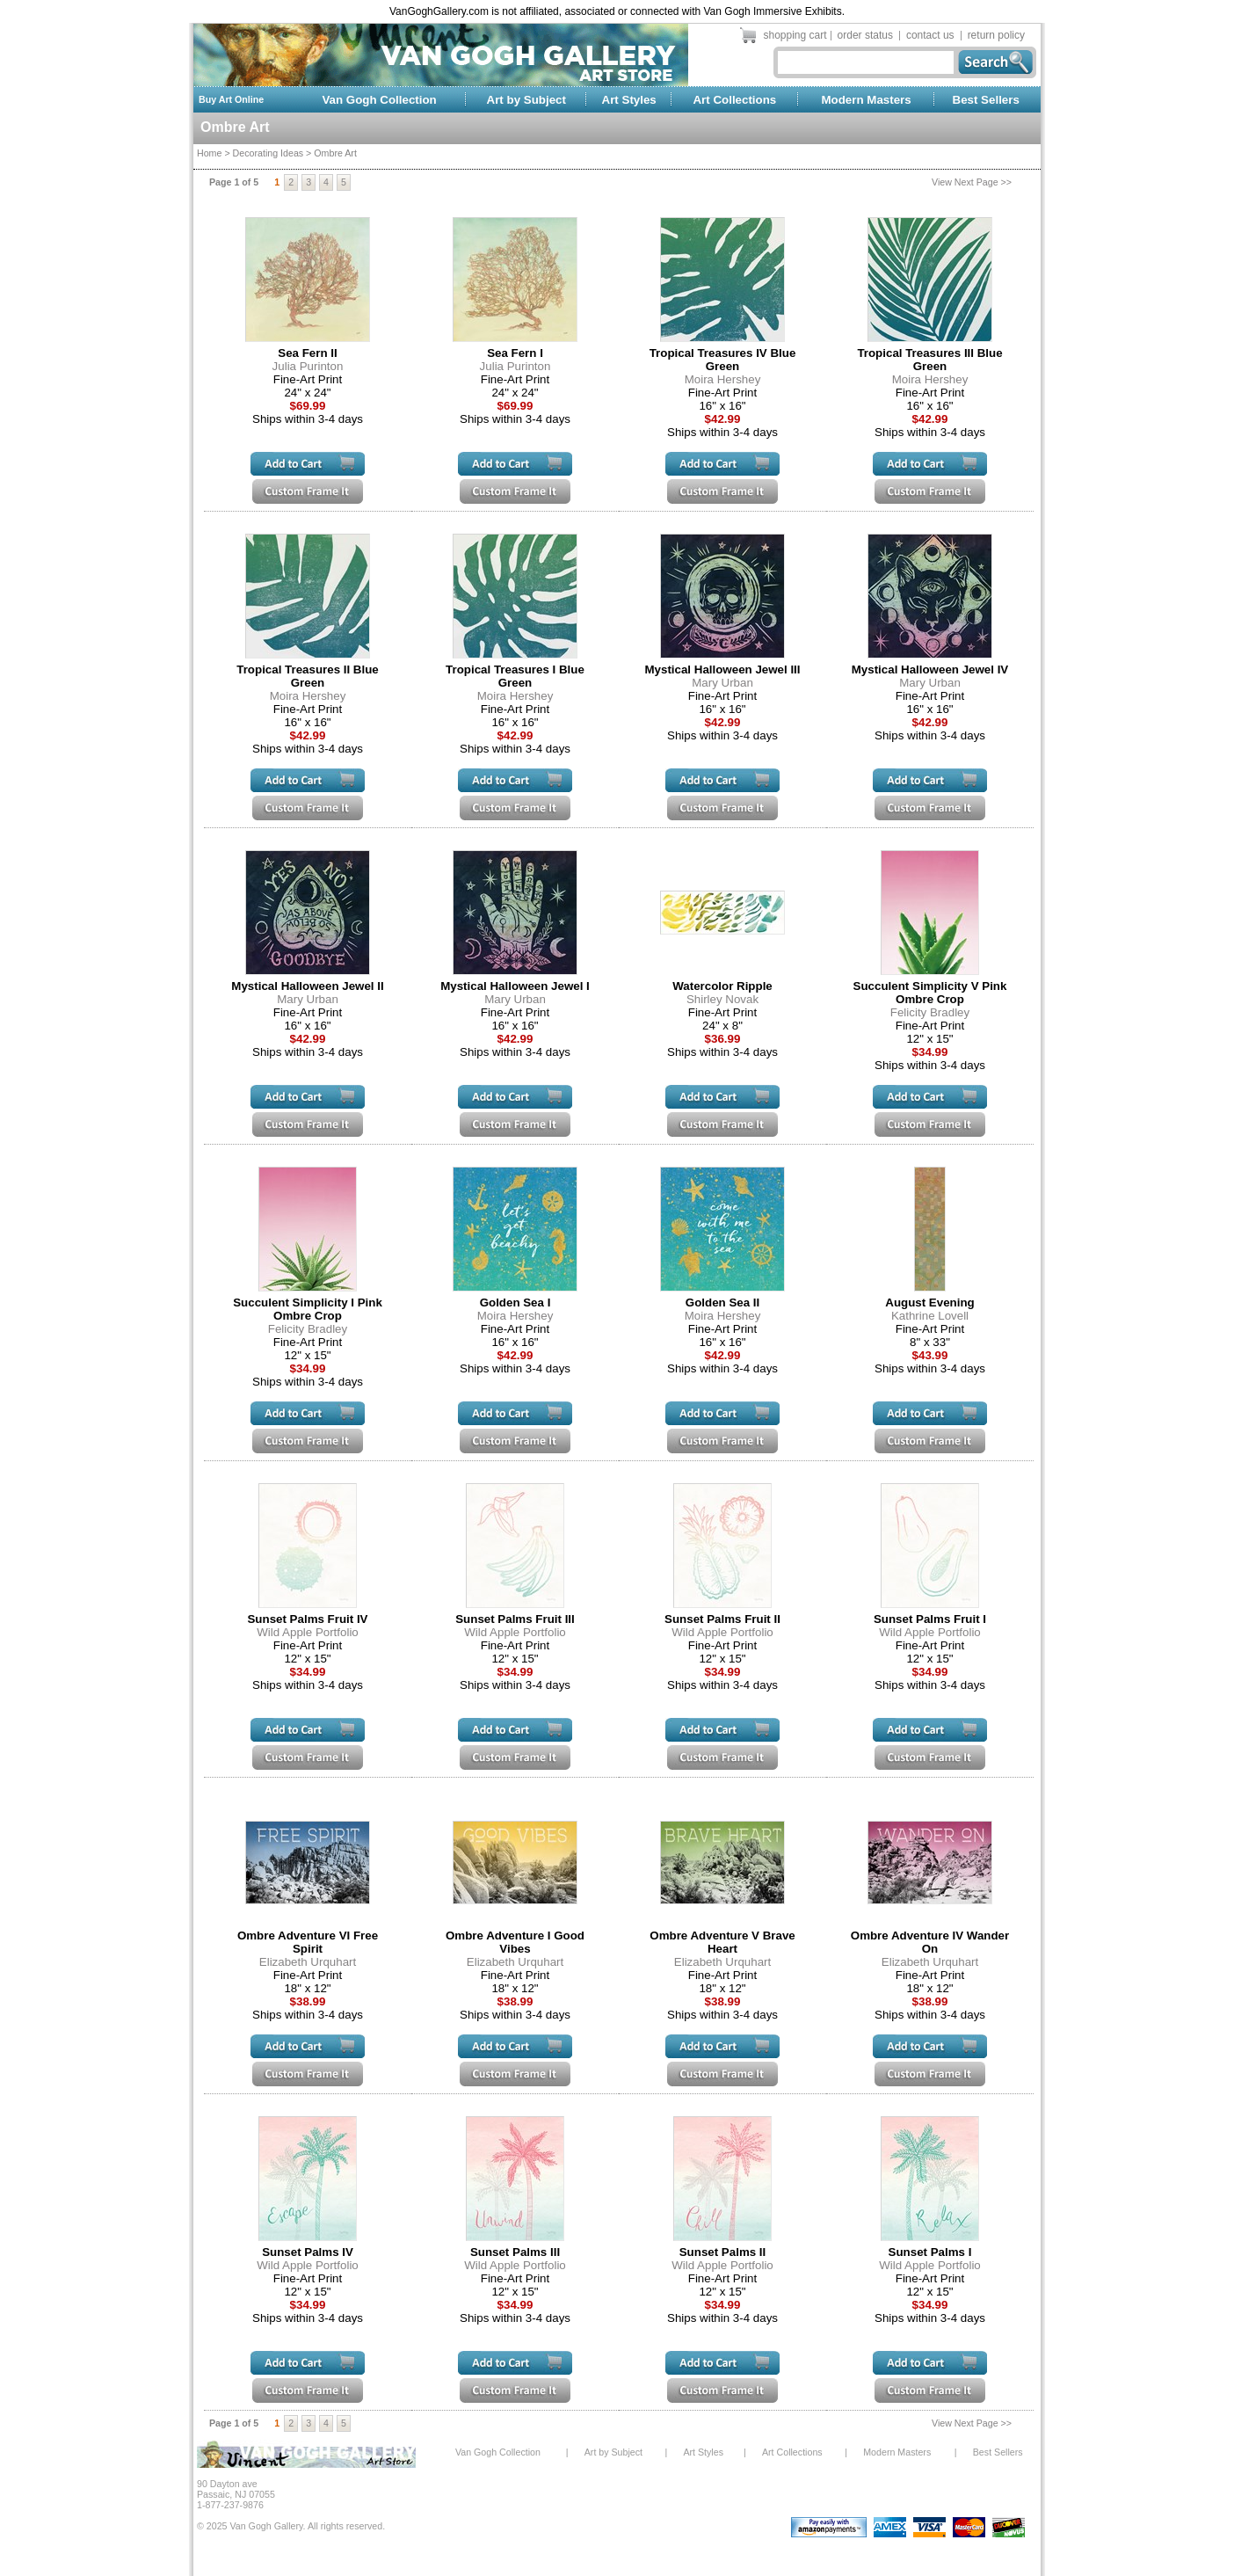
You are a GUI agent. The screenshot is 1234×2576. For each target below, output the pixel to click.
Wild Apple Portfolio (308, 1632)
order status (865, 35)
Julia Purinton (308, 366)
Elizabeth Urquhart (307, 1961)
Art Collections (734, 99)
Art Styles (629, 99)
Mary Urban (722, 682)
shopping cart (795, 35)
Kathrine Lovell (930, 1315)
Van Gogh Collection (379, 99)
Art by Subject (526, 99)
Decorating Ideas (268, 153)
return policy (996, 35)
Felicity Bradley (929, 1012)
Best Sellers (986, 99)
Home (209, 153)
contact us (930, 35)
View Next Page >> (972, 182)
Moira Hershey (723, 379)
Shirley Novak (722, 999)
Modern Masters (866, 99)
